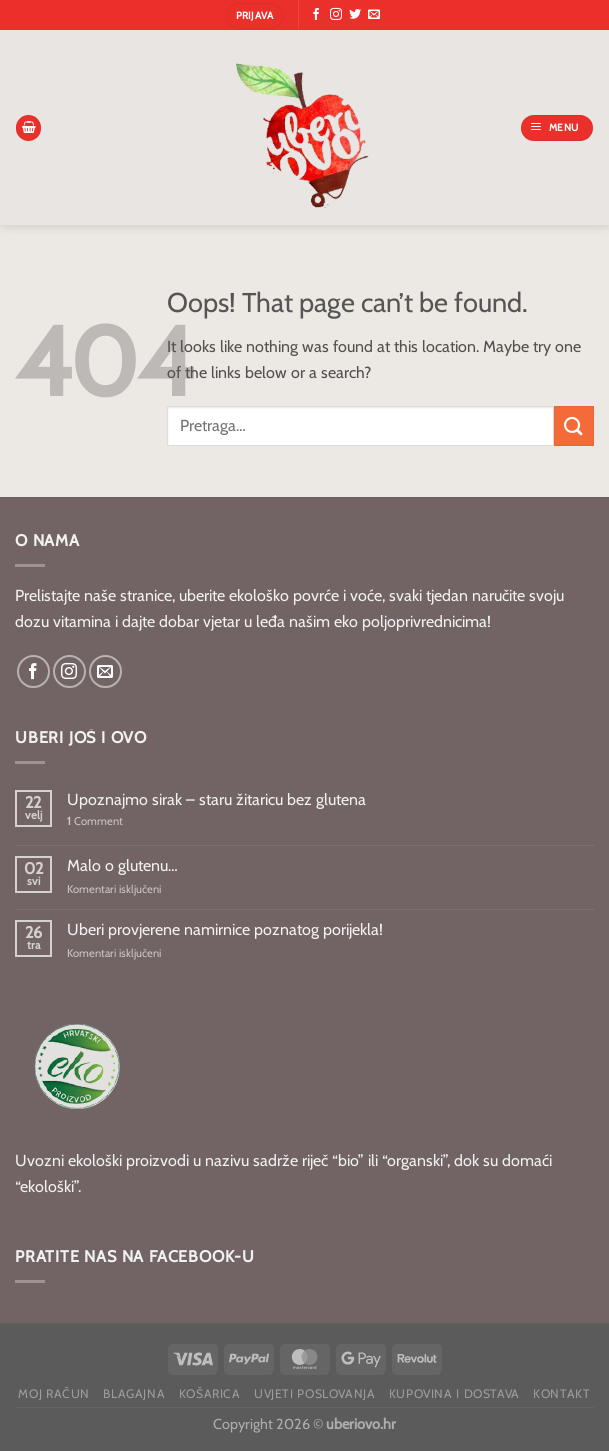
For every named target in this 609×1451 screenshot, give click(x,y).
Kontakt (561, 1393)
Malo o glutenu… (122, 865)
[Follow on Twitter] (355, 15)
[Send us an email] (374, 15)
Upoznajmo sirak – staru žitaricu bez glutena (216, 799)
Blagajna (134, 1393)
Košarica (210, 1393)
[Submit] (574, 425)
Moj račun (54, 1393)
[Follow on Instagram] (336, 15)
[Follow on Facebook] (316, 15)
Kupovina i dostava (454, 1393)
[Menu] (557, 128)
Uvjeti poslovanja (314, 1393)
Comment (95, 821)
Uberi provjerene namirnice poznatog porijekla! (225, 929)
